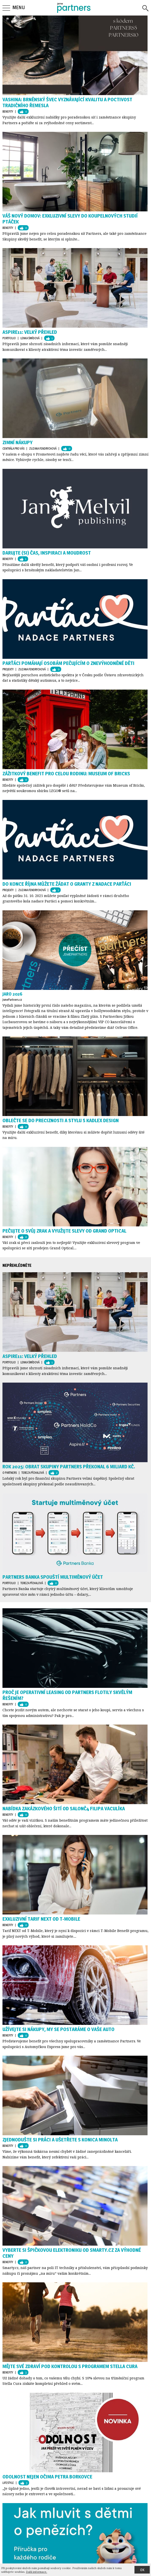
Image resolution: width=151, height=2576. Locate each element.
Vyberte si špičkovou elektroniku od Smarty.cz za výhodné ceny (71, 2253)
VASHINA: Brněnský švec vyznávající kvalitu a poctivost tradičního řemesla (67, 102)
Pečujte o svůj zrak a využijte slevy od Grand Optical (64, 1231)
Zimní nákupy (17, 442)
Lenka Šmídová (29, 338)
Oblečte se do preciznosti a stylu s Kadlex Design (60, 1120)
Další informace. (36, 2572)
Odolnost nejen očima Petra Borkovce (47, 2477)
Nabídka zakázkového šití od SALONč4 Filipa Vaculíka (63, 1809)
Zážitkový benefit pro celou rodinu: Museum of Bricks (66, 774)
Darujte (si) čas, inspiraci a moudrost (46, 553)
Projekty (8, 669)
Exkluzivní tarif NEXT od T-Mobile (41, 1919)
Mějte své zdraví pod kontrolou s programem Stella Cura (69, 2366)
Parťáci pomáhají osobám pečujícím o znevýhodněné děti (68, 663)
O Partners (9, 1472)
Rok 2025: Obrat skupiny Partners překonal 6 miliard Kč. (68, 1467)
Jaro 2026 (12, 994)
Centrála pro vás (13, 448)
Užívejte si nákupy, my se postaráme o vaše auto (58, 2029)
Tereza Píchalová (32, 1472)
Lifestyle (8, 2483)
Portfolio (9, 338)
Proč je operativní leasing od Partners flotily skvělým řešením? (67, 1695)
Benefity (7, 111)
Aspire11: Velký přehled (29, 332)
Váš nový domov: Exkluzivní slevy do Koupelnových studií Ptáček (70, 219)
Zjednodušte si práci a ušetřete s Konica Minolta (60, 2140)
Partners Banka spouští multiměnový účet (52, 1577)
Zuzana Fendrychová (43, 448)
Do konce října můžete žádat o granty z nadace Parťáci (66, 884)
